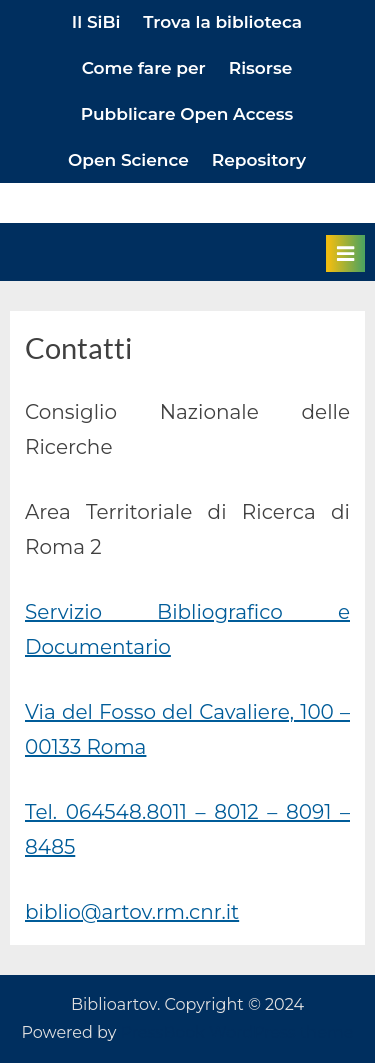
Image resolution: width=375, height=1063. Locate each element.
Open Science (128, 160)
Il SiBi (96, 22)
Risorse (261, 68)
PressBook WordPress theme (237, 1032)
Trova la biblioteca (222, 22)
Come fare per (144, 68)
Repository (259, 160)
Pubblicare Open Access (187, 114)
